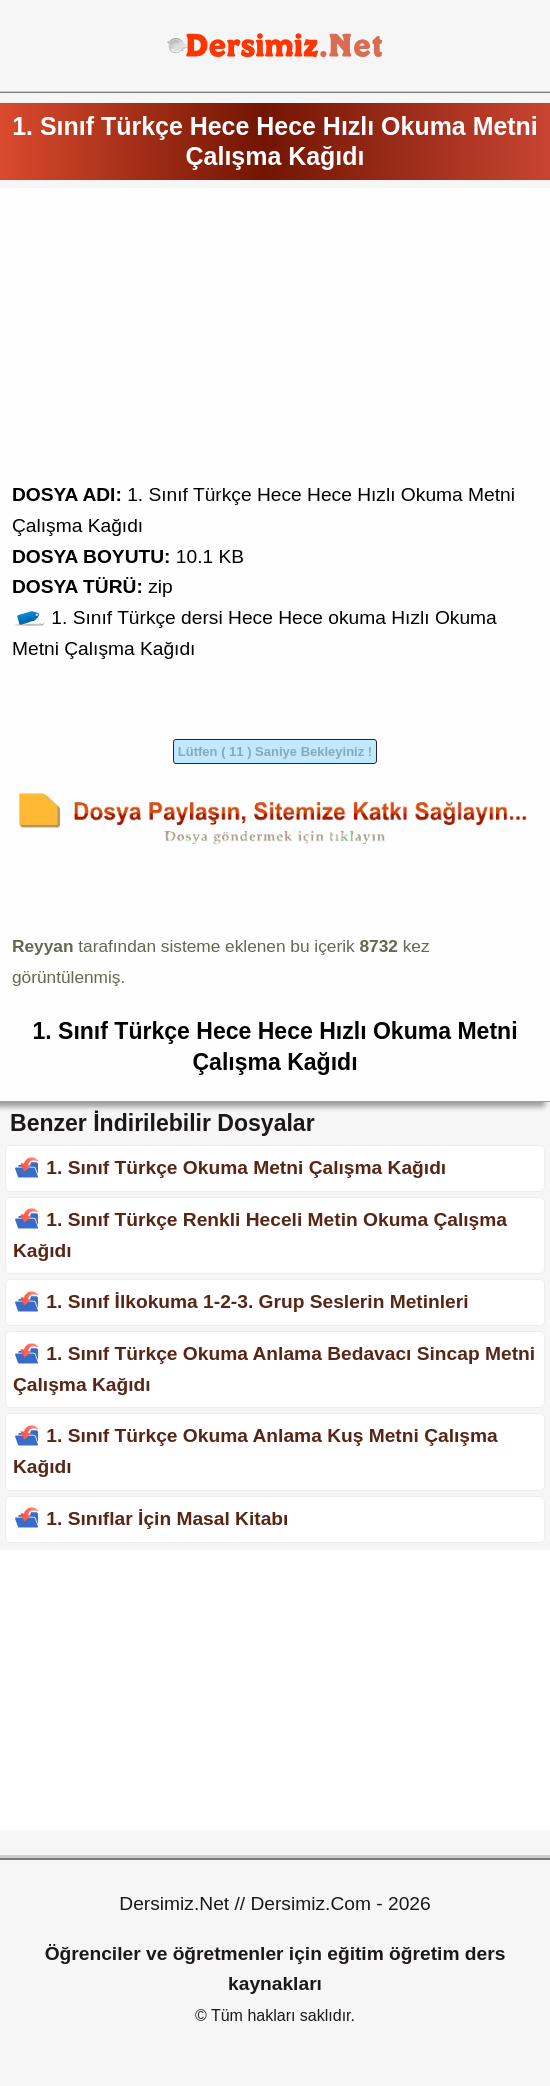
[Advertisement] (275, 340)
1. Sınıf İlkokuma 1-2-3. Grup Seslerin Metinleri (257, 1301)
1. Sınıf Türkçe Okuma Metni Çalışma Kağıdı (246, 1167)
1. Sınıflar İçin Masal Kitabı (167, 1518)
